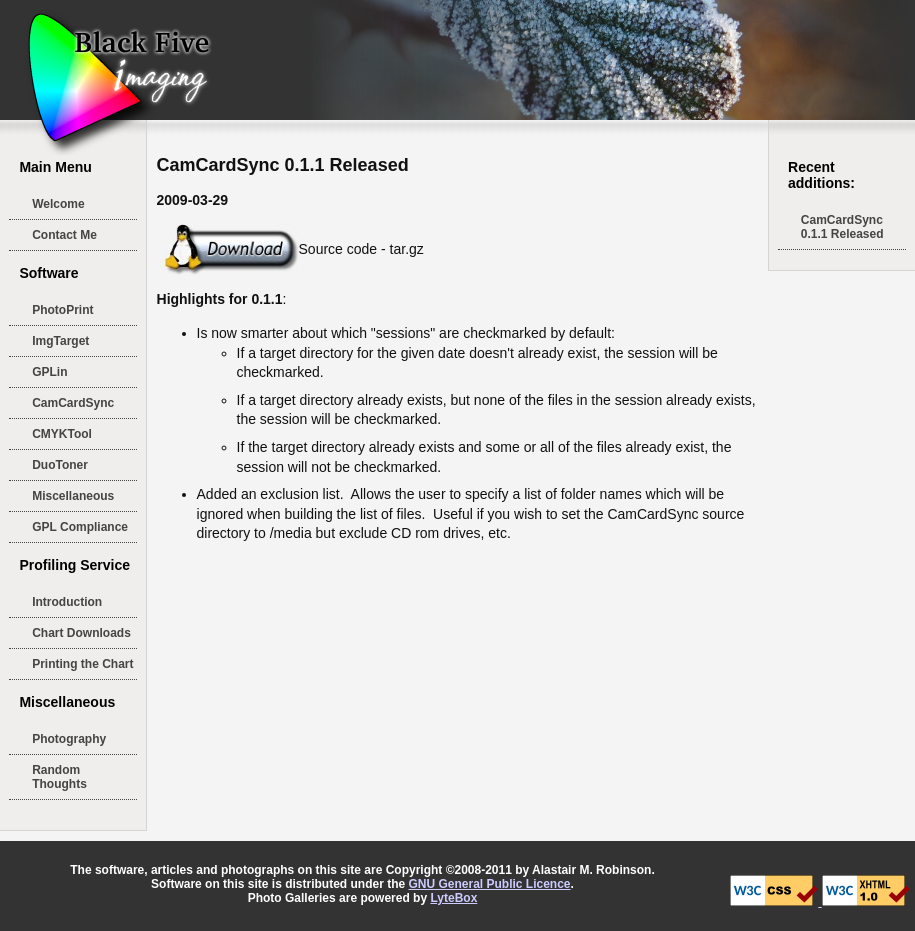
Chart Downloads (81, 633)
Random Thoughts (59, 777)
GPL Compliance (80, 527)
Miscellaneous (73, 496)
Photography (69, 739)
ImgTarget (60, 341)
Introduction (67, 602)
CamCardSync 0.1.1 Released (842, 227)
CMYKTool (62, 434)
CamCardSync (73, 403)
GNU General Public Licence (489, 884)
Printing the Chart (82, 664)
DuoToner (60, 465)
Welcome (58, 204)
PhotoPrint (62, 310)
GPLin (49, 372)
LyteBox (453, 898)
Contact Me (64, 235)
